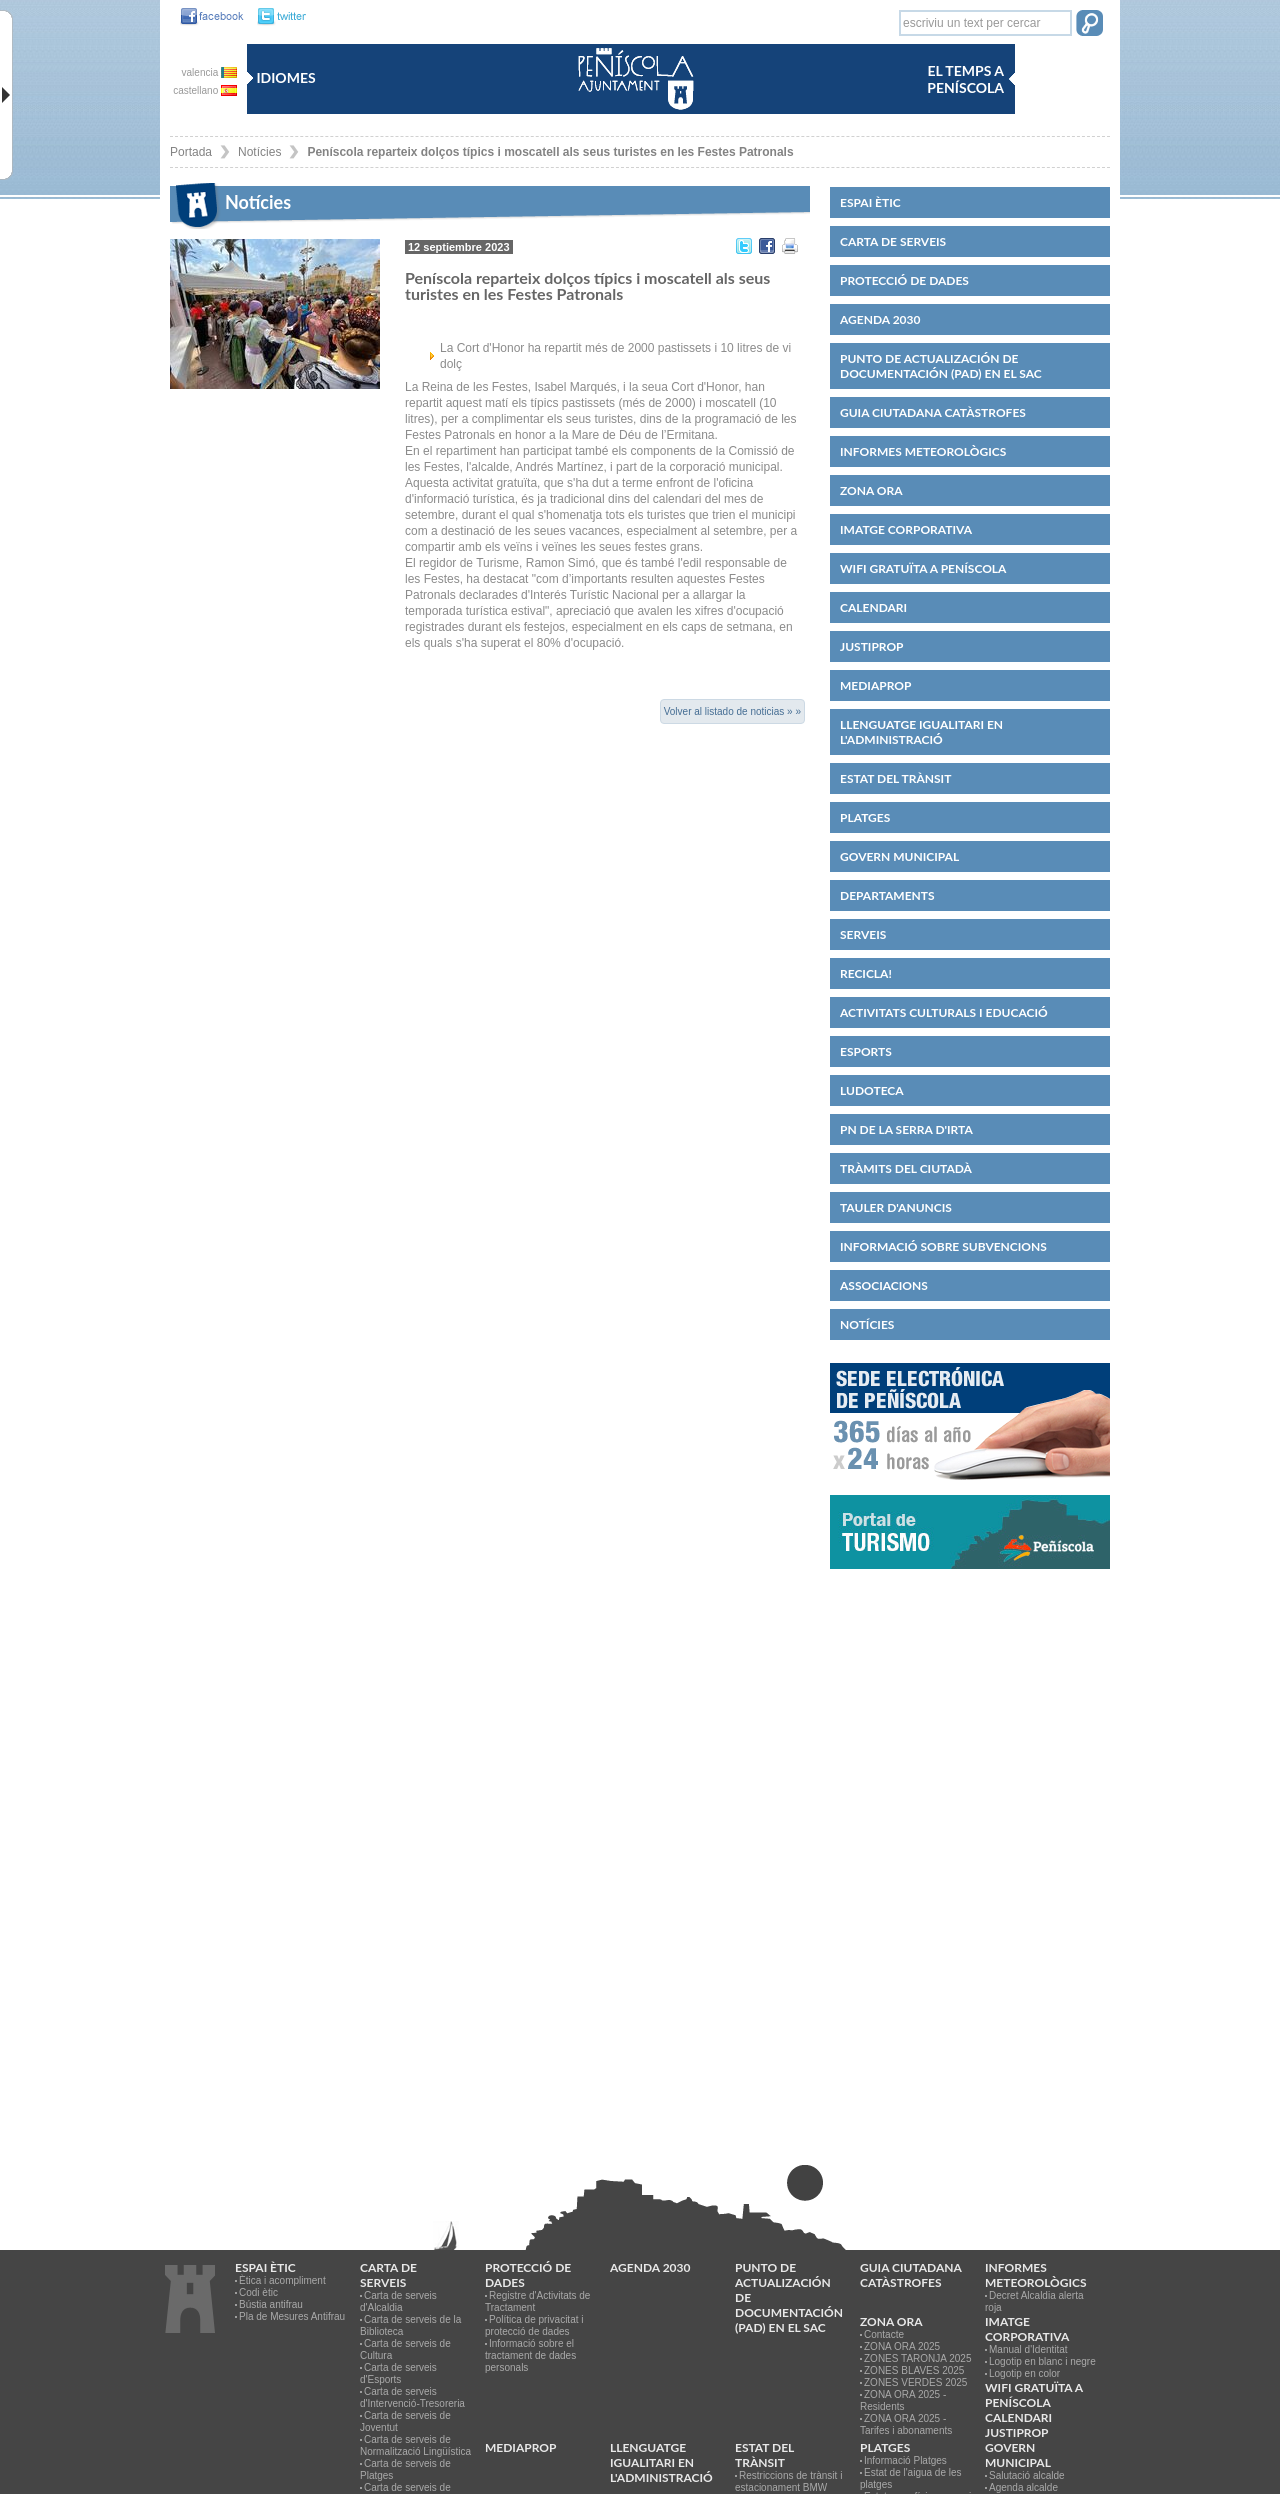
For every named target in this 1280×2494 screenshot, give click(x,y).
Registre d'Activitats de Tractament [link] (537, 2301)
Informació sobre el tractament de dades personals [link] (530, 2355)
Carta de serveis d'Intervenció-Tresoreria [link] (412, 2397)
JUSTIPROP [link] (872, 646)
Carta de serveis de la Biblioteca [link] (410, 2325)
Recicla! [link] (866, 973)
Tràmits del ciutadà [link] (906, 1168)
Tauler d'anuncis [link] (896, 1207)
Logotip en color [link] (1024, 2373)
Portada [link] (191, 152)
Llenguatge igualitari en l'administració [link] (921, 732)
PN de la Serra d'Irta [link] (906, 1129)
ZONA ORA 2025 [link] (902, 2346)
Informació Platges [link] (905, 2460)
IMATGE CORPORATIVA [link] (906, 529)
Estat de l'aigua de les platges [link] (911, 2478)
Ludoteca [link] (872, 1090)
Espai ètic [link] (870, 202)
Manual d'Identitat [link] (1028, 2349)
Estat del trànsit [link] (895, 778)
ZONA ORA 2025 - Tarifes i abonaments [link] (906, 2424)
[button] (1089, 25)
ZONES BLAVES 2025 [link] (914, 2370)
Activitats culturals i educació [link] (944, 1012)
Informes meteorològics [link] (923, 451)
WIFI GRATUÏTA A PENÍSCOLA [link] (923, 568)
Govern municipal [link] (899, 856)
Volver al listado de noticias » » (732, 711)
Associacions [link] (884, 1285)
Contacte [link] (884, 2334)
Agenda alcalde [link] (1023, 2487)
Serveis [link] (863, 934)
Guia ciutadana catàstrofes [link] (933, 412)
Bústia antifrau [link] (271, 2304)
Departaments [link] (887, 895)
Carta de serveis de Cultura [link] (405, 2349)
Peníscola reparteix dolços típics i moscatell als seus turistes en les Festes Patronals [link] (550, 152)
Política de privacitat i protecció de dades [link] (534, 2325)
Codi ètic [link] (258, 2292)
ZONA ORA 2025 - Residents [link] (903, 2400)
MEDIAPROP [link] (875, 685)
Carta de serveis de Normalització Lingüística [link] (415, 2445)
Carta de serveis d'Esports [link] (398, 2373)
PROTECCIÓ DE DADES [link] (904, 280)
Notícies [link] (259, 152)
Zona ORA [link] (871, 490)
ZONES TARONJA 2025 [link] (917, 2358)
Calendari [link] (873, 607)
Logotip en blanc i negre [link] (1042, 2361)
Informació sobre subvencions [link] (943, 1246)
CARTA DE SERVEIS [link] (893, 241)
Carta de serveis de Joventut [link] (405, 2421)
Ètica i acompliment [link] (282, 2280)
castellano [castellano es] (205, 90)
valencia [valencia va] (209, 72)
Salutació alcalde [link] (1027, 2475)
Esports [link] (866, 1051)
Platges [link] (865, 817)
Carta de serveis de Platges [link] (405, 2469)
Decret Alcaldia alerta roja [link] (1034, 2301)
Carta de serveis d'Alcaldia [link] (398, 2301)
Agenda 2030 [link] (880, 319)
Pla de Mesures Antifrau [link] (292, 2316)
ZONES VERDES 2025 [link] (915, 2382)
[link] (207, 17)
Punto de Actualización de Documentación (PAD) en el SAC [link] (941, 366)
